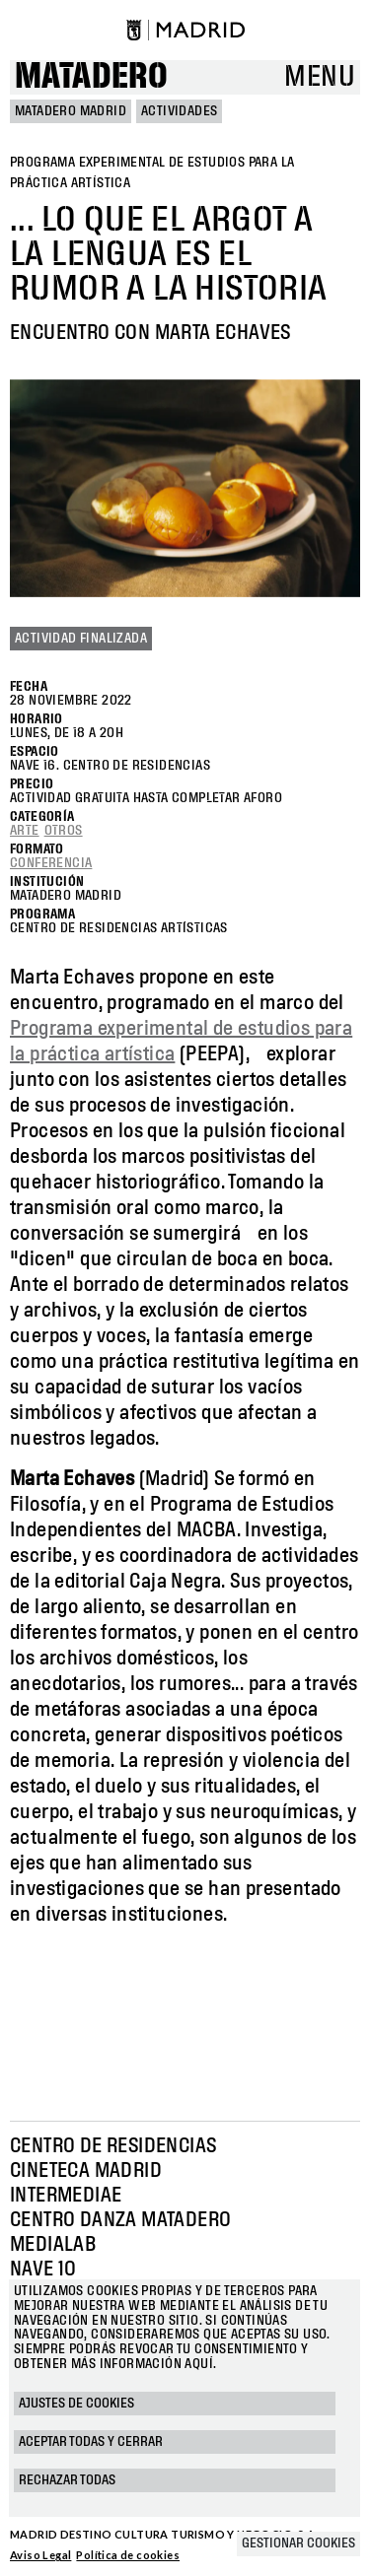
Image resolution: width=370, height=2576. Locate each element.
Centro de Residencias (113, 2146)
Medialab (53, 2245)
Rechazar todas (67, 2480)
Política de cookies (128, 2554)
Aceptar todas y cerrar (91, 2442)
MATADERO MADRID (70, 111)
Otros (63, 831)
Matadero (91, 77)
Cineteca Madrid (86, 2171)
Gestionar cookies (298, 2543)
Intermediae (65, 2195)
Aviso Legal (40, 2554)
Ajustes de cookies (76, 2403)
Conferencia (51, 863)
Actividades (179, 111)
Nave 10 (43, 2269)
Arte (24, 831)
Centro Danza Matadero (120, 2220)
